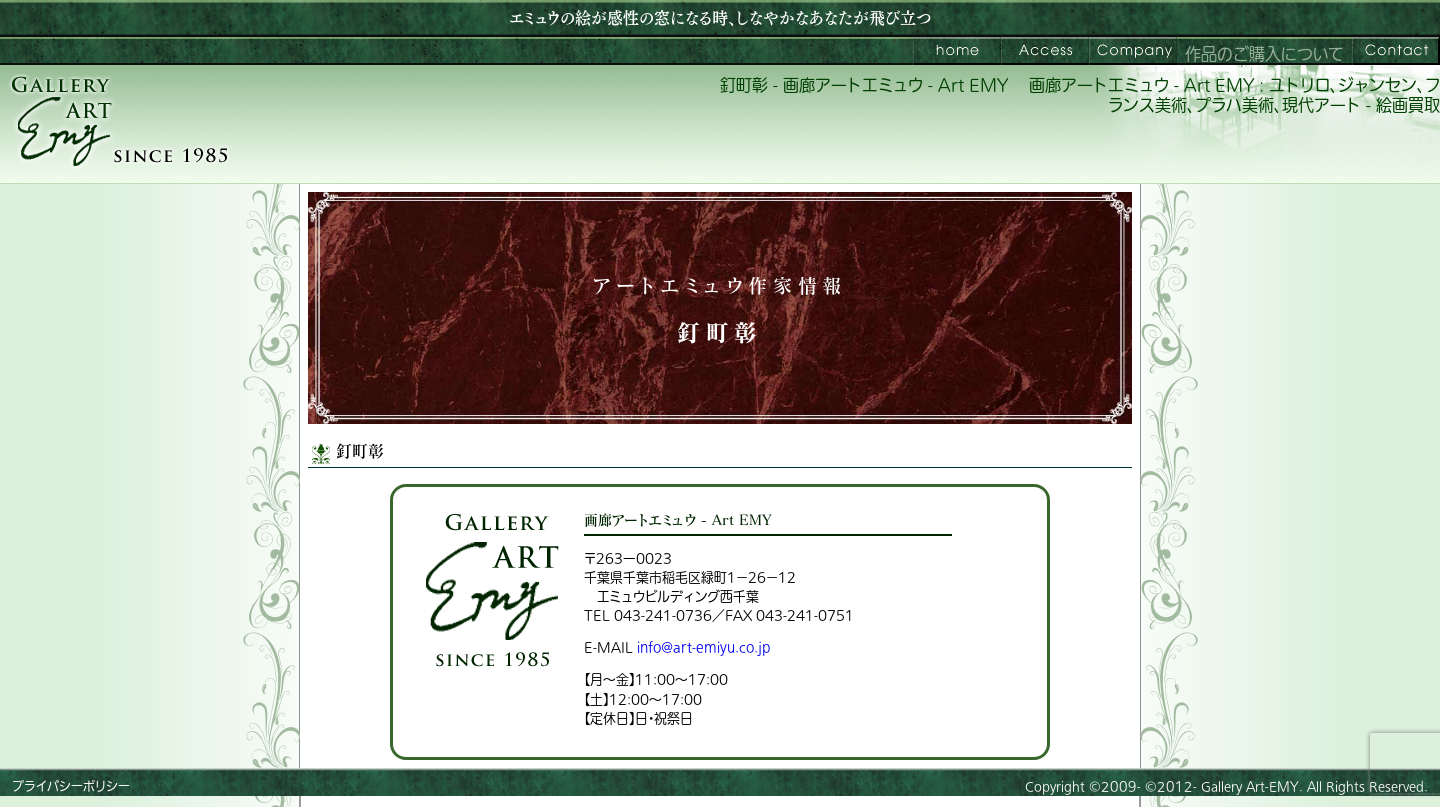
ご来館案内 (1045, 51)
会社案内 (1133, 51)
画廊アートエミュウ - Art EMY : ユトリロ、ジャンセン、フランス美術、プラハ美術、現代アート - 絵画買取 (1234, 96)
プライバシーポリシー (71, 787)
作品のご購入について (1264, 55)
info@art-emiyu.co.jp (703, 647)
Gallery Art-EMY (1250, 787)
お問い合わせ (1396, 51)
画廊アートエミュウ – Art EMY (957, 51)
